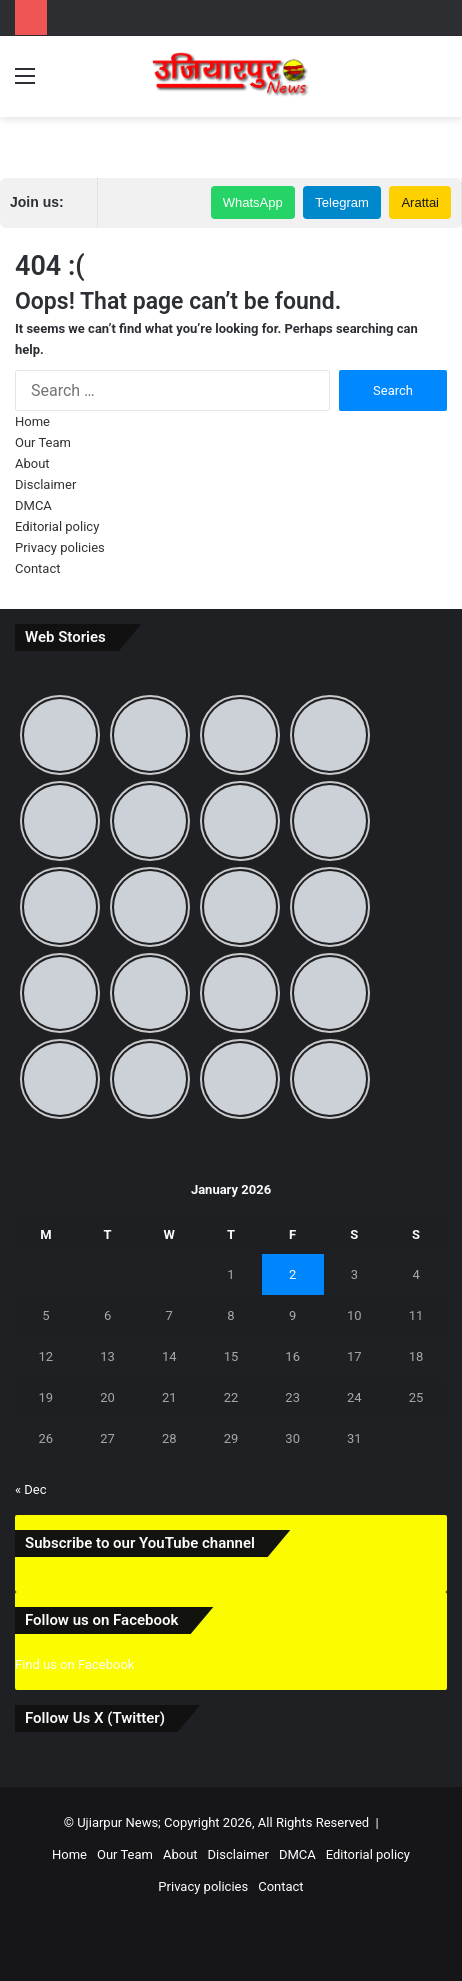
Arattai (420, 202)
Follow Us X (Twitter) (95, 1718)
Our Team (43, 442)
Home (32, 421)
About (32, 463)
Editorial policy (57, 526)
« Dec (31, 1489)
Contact (37, 568)
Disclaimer (45, 484)
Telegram (341, 202)
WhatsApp (253, 202)
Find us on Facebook (74, 1664)
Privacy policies (60, 547)
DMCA (33, 505)
